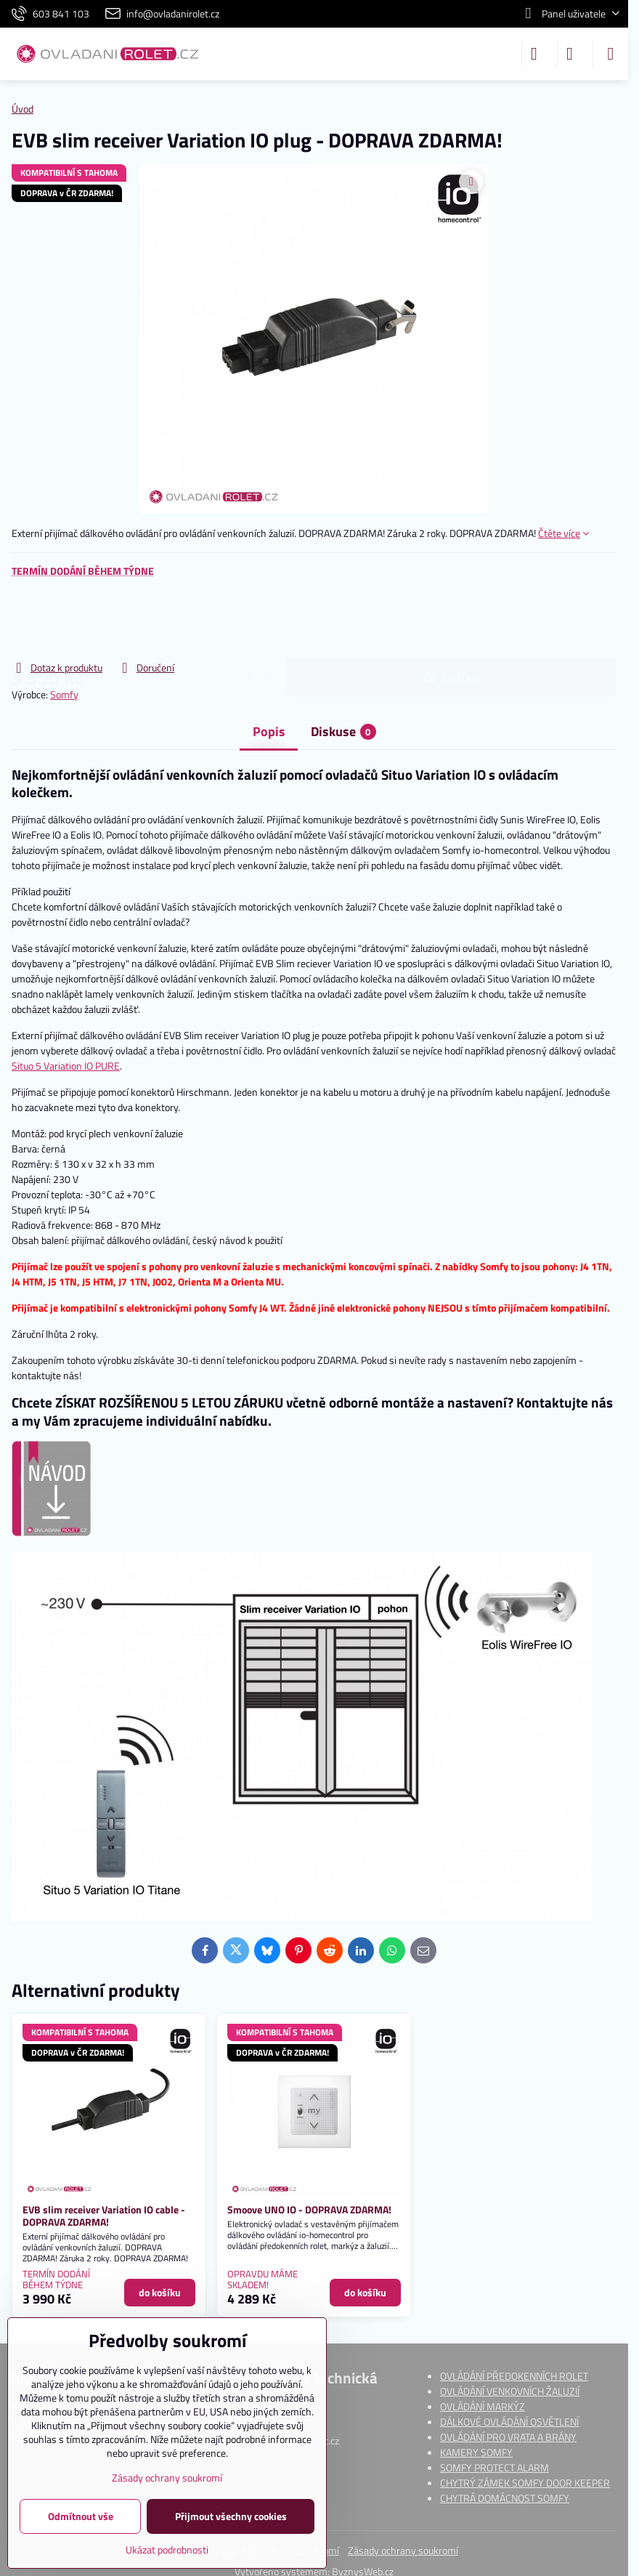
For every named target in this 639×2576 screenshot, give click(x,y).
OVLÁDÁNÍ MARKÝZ (482, 2406)
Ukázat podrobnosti (167, 2549)
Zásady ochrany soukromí (403, 2550)
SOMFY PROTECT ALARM (494, 2467)
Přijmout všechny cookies (231, 2516)
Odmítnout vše (80, 2516)
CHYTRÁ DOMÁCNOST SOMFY (504, 2498)
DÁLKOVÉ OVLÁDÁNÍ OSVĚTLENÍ (509, 2421)
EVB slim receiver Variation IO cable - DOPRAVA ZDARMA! (104, 2216)
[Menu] (610, 53)
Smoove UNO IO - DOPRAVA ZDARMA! (309, 2209)
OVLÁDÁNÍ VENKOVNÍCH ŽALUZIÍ (509, 2391)
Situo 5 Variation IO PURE (66, 1065)
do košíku (451, 619)
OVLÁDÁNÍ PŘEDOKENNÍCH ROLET (514, 2375)
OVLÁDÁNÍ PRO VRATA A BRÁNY (508, 2436)
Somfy (64, 694)
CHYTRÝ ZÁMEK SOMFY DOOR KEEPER (525, 2482)
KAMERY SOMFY (476, 2452)
